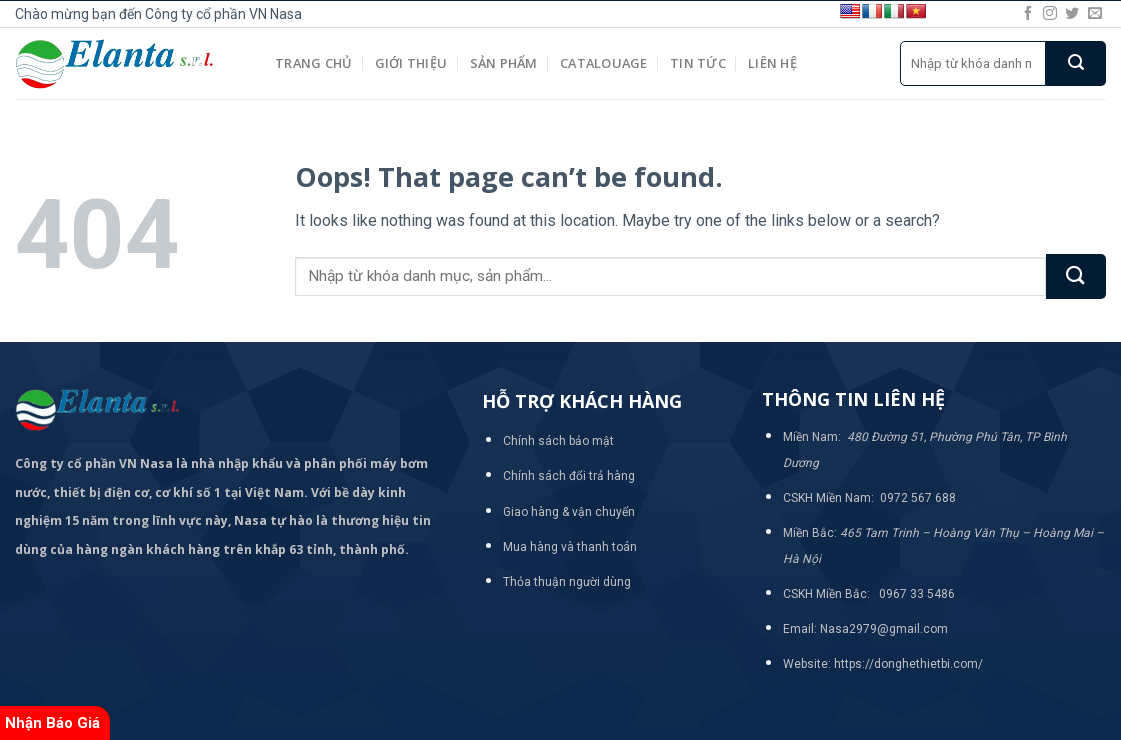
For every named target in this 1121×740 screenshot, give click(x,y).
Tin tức (698, 63)
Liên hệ (772, 63)
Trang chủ (313, 63)
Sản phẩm (504, 63)
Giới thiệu (411, 63)
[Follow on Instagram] (1050, 14)
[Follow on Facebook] (1028, 14)
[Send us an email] (1095, 14)
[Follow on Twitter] (1072, 14)
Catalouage (604, 63)
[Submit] (1076, 63)
